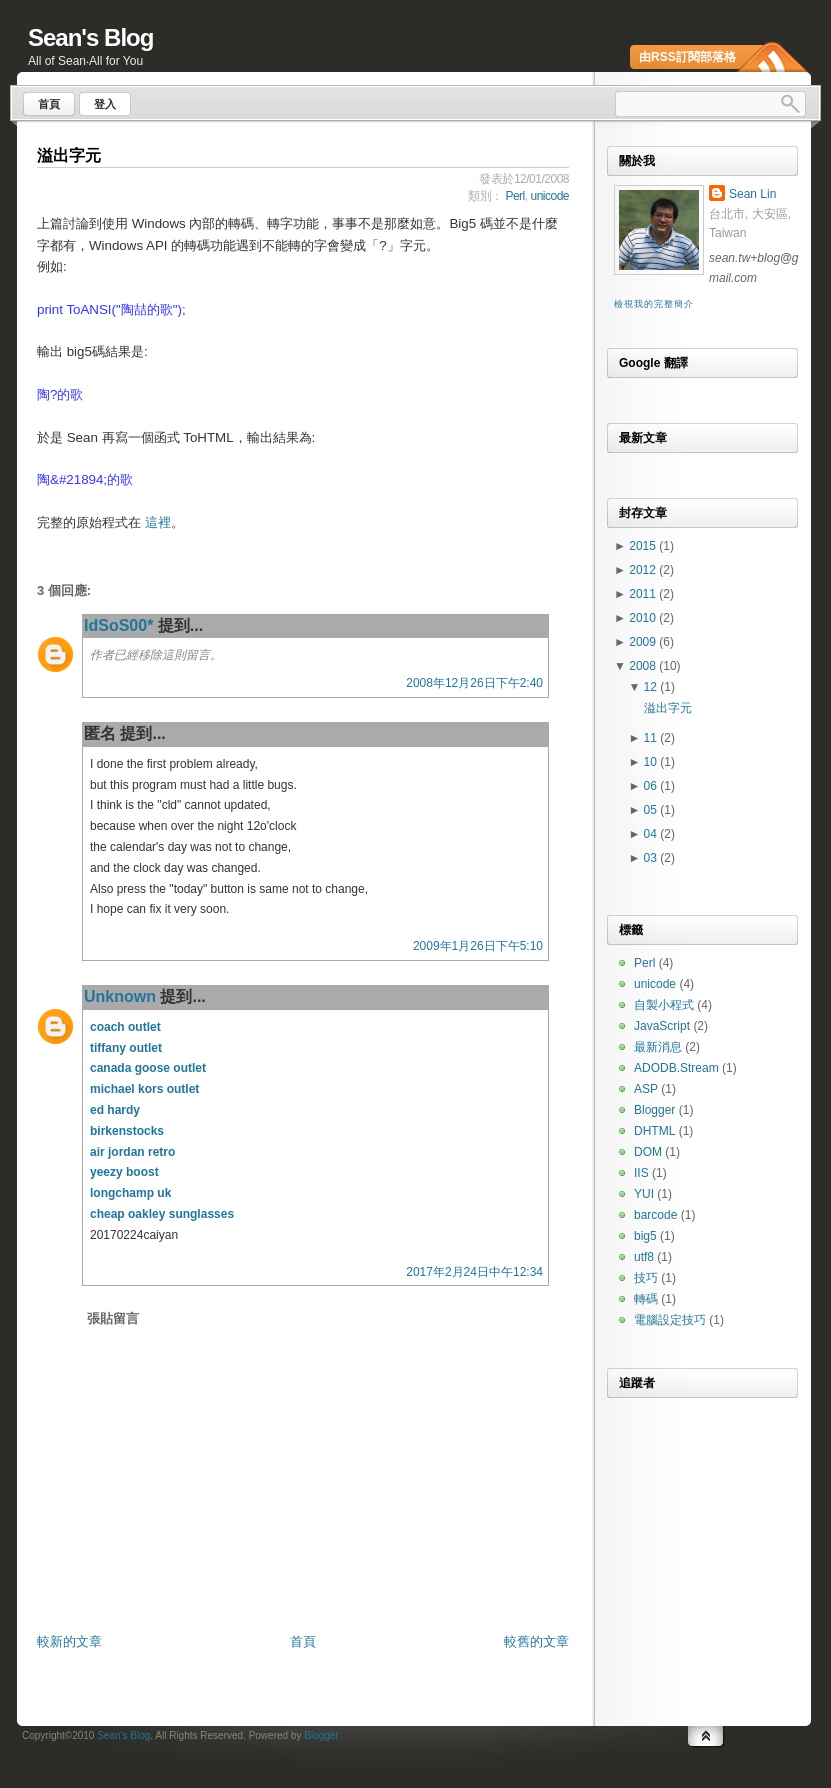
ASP (646, 1089)
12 (652, 687)
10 (652, 762)
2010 (644, 618)
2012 (644, 570)
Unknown (120, 996)
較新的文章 (69, 1641)
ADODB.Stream (676, 1068)
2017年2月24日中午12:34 (474, 1272)
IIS (641, 1173)
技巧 (646, 1278)
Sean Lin (752, 194)
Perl (514, 196)
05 (652, 810)
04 (652, 834)
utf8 (644, 1257)
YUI (644, 1194)
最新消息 (658, 1047)
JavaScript (662, 1026)
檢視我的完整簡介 (653, 304)
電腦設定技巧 (670, 1320)
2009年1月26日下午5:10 (478, 946)
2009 (644, 642)
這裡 (158, 522)
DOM (648, 1152)
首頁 (303, 1641)
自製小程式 (664, 1005)
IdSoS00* (118, 625)
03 (652, 858)
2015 (644, 546)
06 (652, 786)
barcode (655, 1215)
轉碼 (646, 1299)
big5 (645, 1236)
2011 (644, 594)
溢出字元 (69, 155)
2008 (644, 666)
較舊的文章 (536, 1641)
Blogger (654, 1110)
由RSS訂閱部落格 (687, 57)
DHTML (654, 1131)
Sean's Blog (90, 37)
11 (652, 738)
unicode (549, 196)
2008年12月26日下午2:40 (474, 683)
